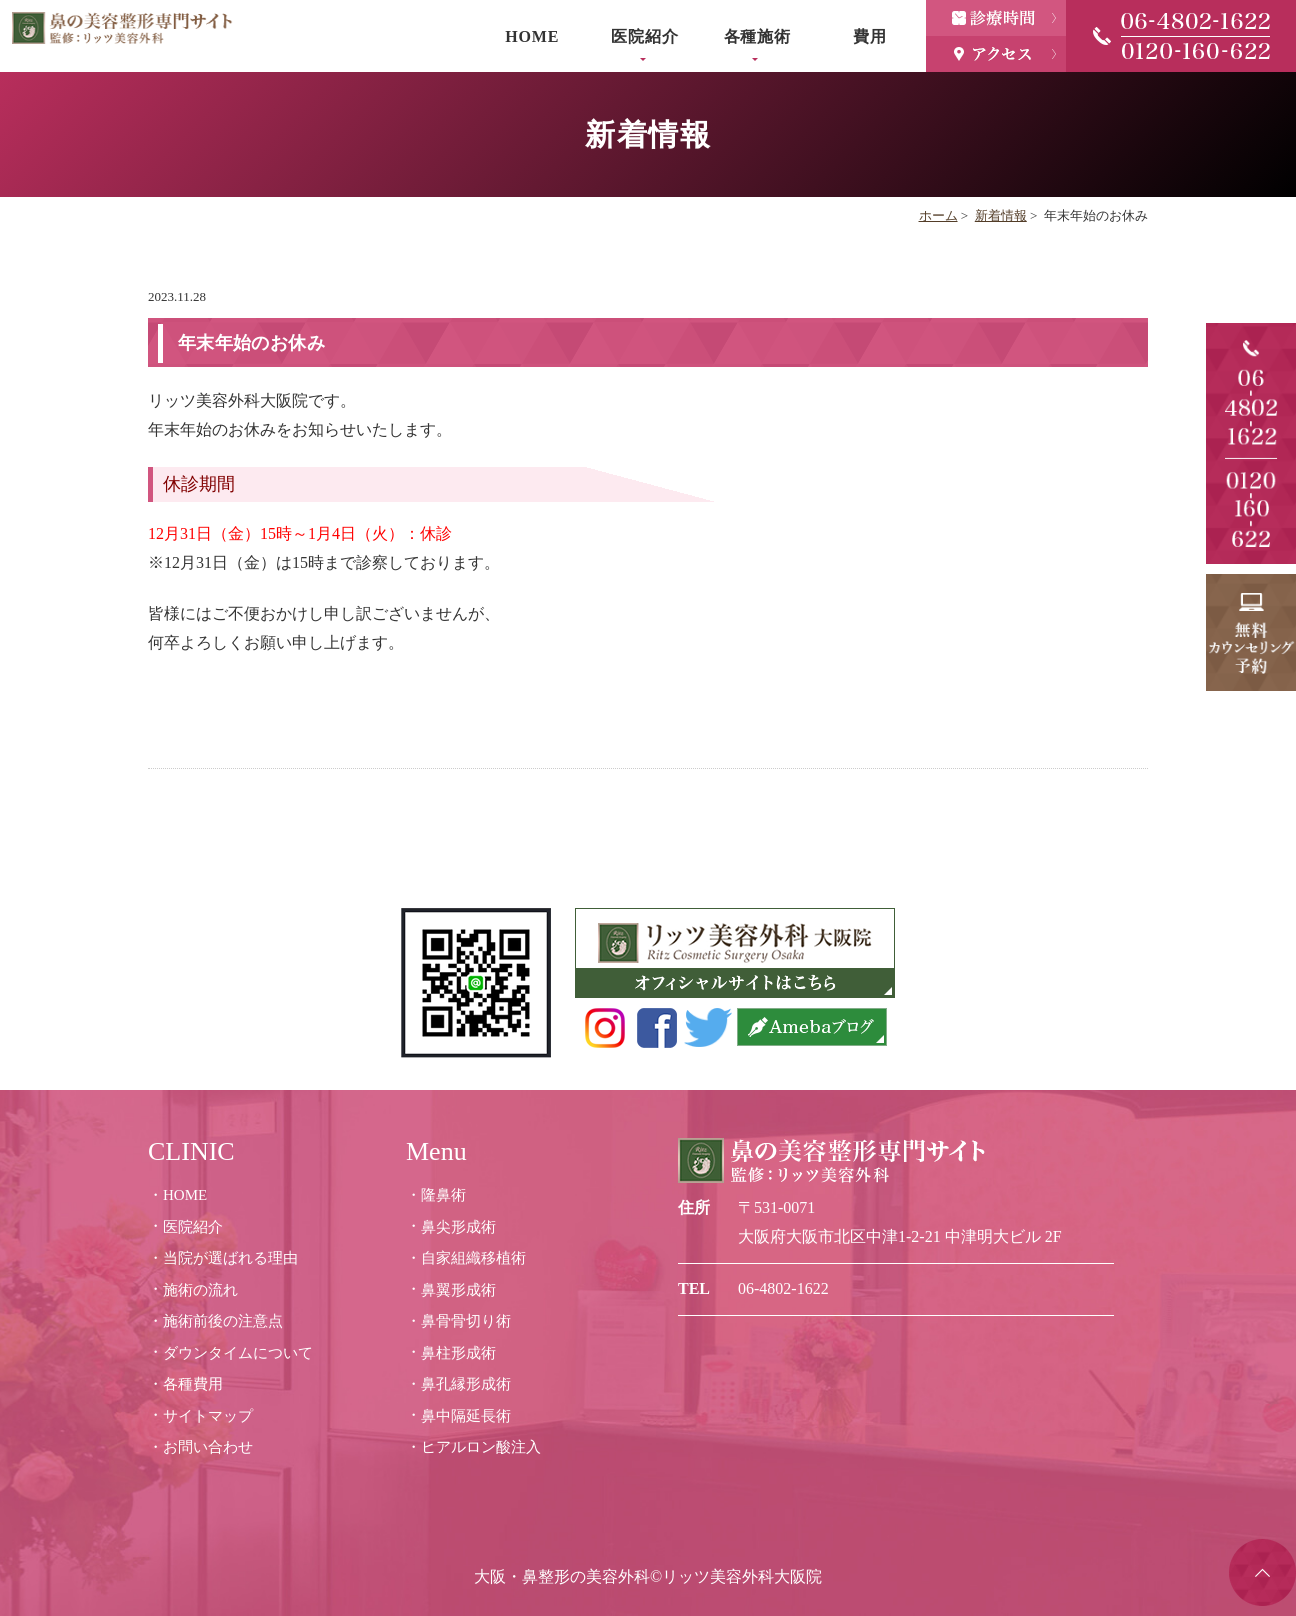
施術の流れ (200, 1290)
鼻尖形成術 (458, 1227)
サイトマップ (208, 1416)
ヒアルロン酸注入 (481, 1447)
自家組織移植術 (473, 1258)
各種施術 (757, 36)
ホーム (938, 215)
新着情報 (1001, 215)
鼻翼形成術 (458, 1290)
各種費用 (193, 1384)
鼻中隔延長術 (466, 1416)
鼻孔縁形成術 (466, 1384)
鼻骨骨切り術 (466, 1321)
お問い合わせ (208, 1447)
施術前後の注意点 (223, 1321)
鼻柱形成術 (458, 1353)
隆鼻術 (443, 1195)
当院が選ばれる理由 (230, 1258)
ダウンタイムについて (238, 1353)
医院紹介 (644, 36)
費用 (870, 36)
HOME (532, 36)
